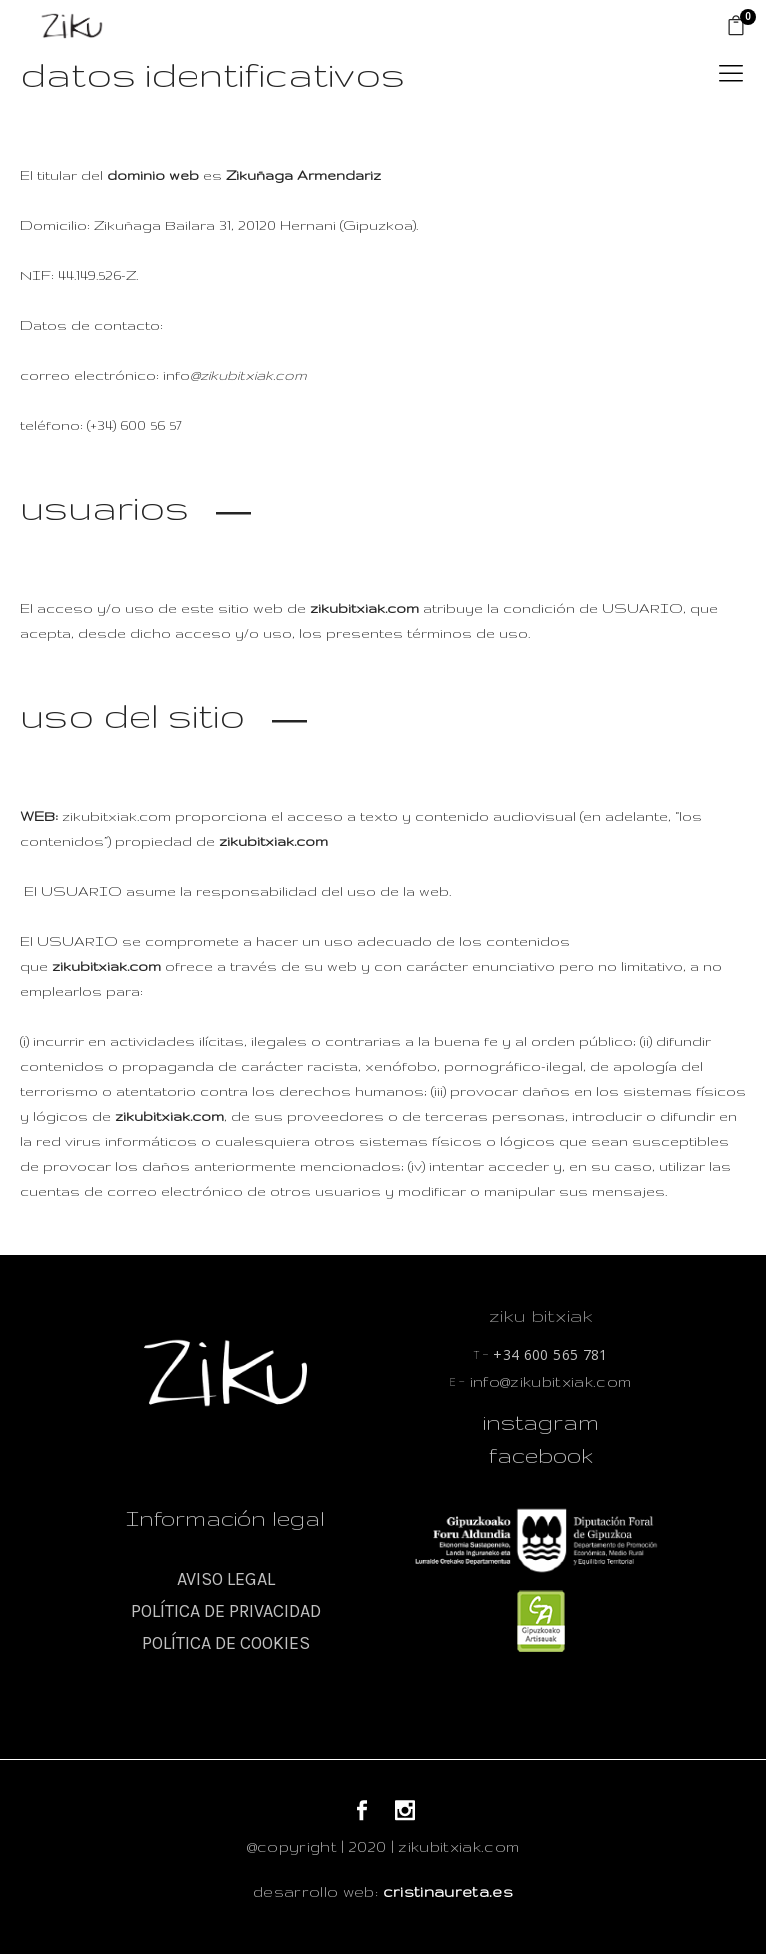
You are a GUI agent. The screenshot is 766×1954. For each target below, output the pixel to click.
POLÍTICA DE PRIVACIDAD (226, 1611)
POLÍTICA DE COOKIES (226, 1643)
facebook (541, 1455)
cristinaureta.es (448, 1891)
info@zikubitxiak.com (541, 1381)
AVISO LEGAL (226, 1579)
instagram (541, 1422)
